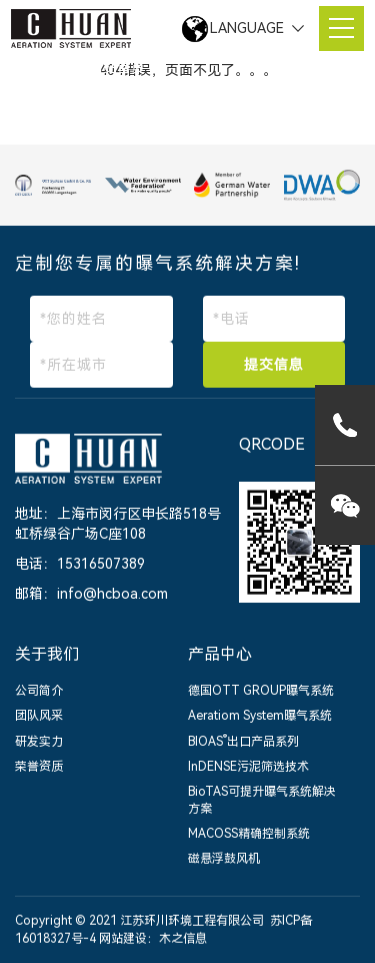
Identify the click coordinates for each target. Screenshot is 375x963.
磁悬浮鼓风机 (224, 860)
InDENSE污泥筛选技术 (248, 767)
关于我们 (47, 655)
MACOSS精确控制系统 (249, 835)
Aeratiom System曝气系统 (260, 717)
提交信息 (274, 366)
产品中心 (220, 655)
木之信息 (183, 939)
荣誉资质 (39, 767)
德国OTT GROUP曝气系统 (261, 692)
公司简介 (39, 692)
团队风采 (39, 717)
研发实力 (39, 742)
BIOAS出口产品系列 (243, 742)
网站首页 (117, 68)
